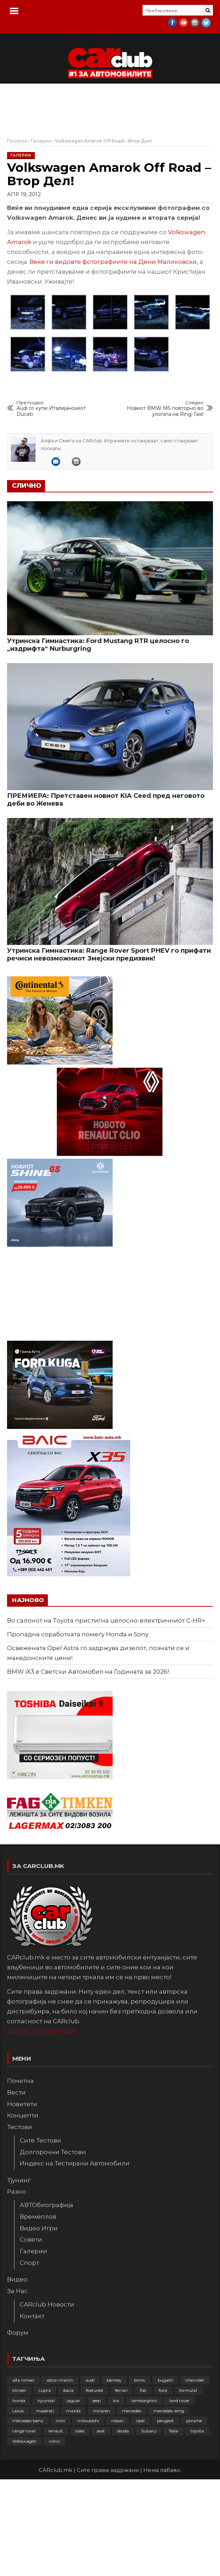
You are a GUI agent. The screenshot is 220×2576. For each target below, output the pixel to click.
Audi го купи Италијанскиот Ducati (56, 408)
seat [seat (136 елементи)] (101, 2430)
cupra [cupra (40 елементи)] (45, 2390)
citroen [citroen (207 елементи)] (19, 2390)
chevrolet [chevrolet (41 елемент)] (195, 2380)
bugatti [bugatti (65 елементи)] (165, 2380)
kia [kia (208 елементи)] (116, 2400)
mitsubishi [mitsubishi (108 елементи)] (88, 2420)
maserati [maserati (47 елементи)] (45, 2410)
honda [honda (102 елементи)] (18, 2400)
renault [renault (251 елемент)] (55, 2430)
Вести (16, 2092)
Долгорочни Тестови (53, 2152)
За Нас (17, 2291)
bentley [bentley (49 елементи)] (114, 2380)
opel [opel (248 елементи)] (140, 2420)
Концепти (22, 2115)
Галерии (41, 141)
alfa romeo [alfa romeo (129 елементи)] (23, 2380)
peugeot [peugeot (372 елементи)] (165, 2420)
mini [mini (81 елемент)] (60, 2420)
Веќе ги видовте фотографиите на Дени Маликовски (113, 261)
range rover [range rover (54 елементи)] (24, 2430)
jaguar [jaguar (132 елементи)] (73, 2400)
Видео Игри (39, 2228)
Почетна (20, 2080)
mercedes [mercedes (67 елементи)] (131, 2410)
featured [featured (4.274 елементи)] (94, 2390)
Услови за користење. (41, 2031)
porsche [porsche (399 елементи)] (194, 2420)
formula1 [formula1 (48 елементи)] (188, 2390)
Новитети (22, 2104)
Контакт (32, 2316)
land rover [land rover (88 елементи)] (179, 2400)
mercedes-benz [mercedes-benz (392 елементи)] (27, 2420)
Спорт (29, 2262)
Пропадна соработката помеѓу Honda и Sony (78, 1634)
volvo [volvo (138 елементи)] (54, 2441)
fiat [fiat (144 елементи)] (143, 2390)
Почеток (17, 141)
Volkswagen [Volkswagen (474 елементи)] (24, 2441)
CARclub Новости (47, 2304)
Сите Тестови (40, 2140)
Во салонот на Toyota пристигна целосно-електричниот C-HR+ (106, 1620)
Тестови (19, 2126)
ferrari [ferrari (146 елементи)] (121, 2390)
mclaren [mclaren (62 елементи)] (101, 2410)
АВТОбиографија (46, 2204)
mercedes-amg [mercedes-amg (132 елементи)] (168, 2410)
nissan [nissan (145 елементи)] (117, 2420)
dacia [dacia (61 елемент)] (68, 2390)
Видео (17, 2279)
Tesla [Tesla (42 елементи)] (173, 2430)
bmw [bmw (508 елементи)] (139, 2380)
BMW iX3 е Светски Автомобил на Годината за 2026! (88, 1671)
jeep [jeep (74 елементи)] (97, 2400)
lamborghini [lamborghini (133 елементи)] (144, 2400)
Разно (16, 2191)
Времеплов (38, 2216)
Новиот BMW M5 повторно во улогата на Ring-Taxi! (164, 408)
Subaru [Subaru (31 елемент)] (148, 2430)
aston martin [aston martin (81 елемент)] (59, 2380)
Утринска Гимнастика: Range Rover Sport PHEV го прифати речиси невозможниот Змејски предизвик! (109, 954)
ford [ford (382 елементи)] (163, 2390)
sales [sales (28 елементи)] (79, 2430)
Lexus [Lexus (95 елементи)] (18, 2410)
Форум (18, 2332)
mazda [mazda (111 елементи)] (73, 2410)
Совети (31, 2239)
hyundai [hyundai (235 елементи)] (46, 2400)
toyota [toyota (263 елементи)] (197, 2430)
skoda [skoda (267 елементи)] (123, 2430)
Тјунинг (19, 2180)
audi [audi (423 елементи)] (90, 2380)
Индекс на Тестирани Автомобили (75, 2163)
